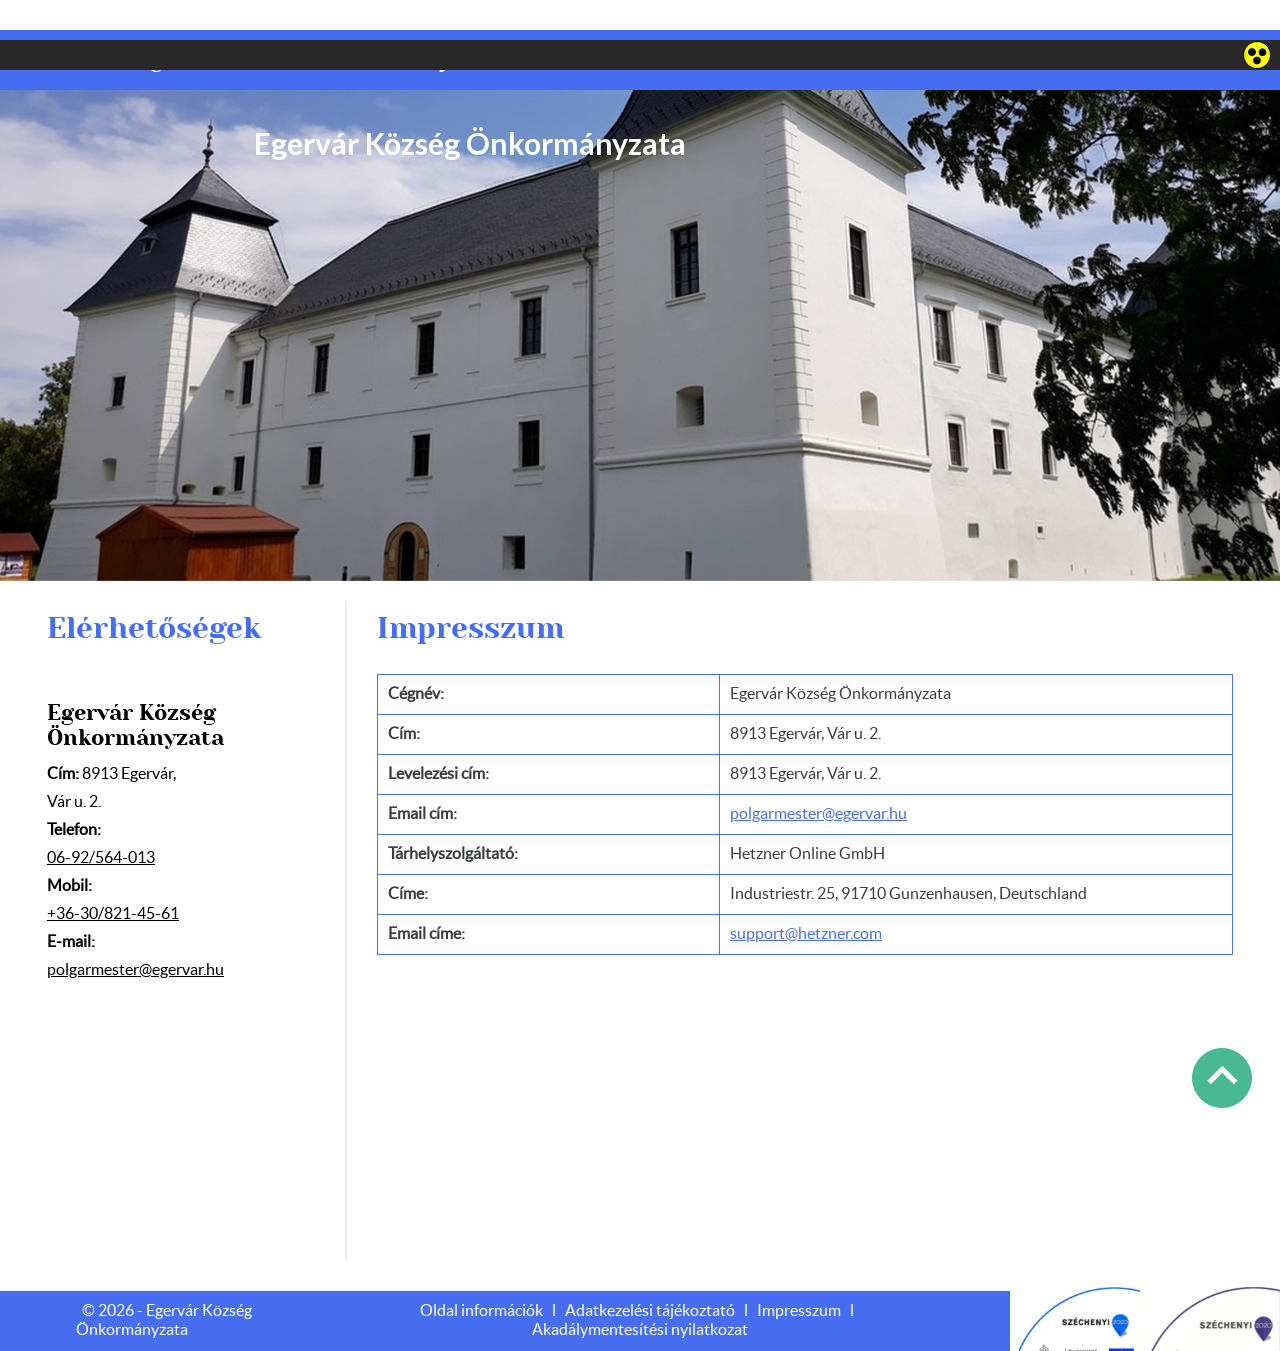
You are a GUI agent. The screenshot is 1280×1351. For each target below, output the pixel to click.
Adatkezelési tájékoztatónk (721, 1328)
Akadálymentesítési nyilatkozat (640, 1290)
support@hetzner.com (806, 894)
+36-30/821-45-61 (113, 874)
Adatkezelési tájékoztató (650, 1271)
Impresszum (799, 1271)
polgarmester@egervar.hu (135, 930)
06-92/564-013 (101, 818)
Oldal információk (481, 1271)
